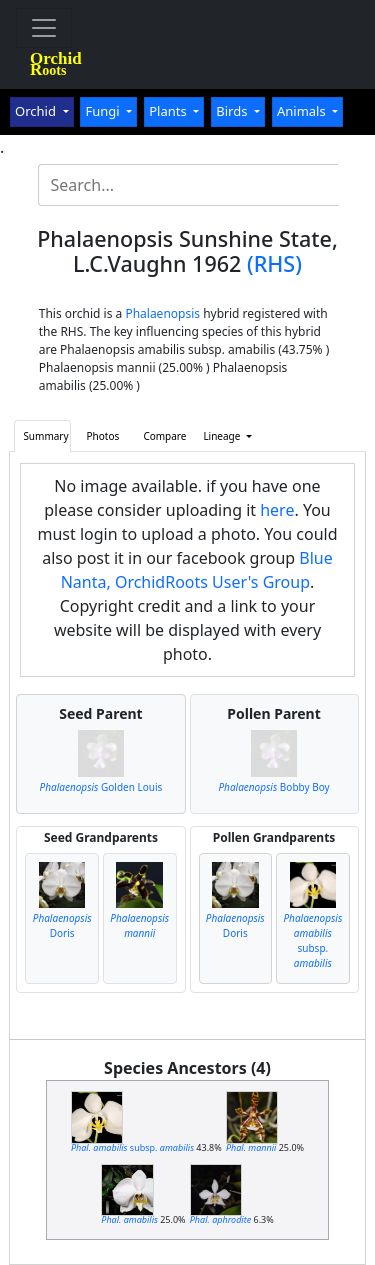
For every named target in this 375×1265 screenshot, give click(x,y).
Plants (169, 111)
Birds (233, 111)
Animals (303, 111)
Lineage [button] (223, 436)
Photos (103, 436)
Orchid (37, 111)
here (277, 510)
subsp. (312, 940)
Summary (45, 436)
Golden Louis (101, 787)
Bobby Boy (273, 787)
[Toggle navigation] (44, 28)
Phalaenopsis (162, 313)
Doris (62, 925)
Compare (164, 436)
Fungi (104, 111)
